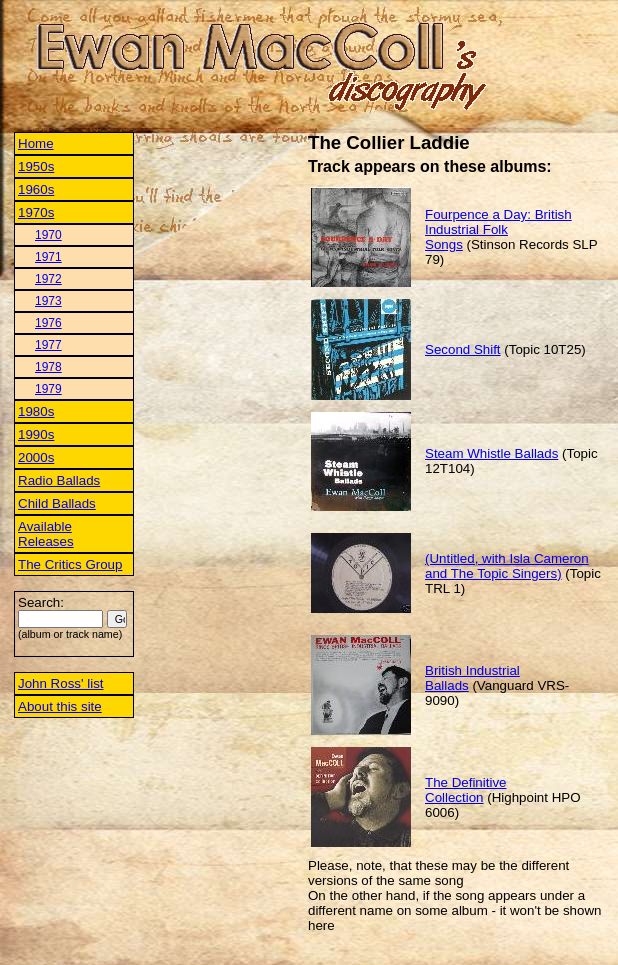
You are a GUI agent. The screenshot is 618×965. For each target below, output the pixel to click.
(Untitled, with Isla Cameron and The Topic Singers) (507, 566)
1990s (36, 434)
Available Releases (46, 534)
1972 (48, 279)
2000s (36, 457)
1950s (36, 166)
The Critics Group (70, 564)
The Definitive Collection (466, 790)
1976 (48, 323)
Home (36, 143)
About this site (60, 706)
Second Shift (463, 349)
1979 (48, 389)
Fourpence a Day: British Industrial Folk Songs (498, 229)
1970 (48, 235)
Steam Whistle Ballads (491, 453)
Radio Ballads (59, 480)
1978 (48, 367)
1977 (48, 345)
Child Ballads (57, 503)
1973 (48, 301)
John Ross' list (61, 683)
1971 (48, 257)
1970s (36, 212)
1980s (36, 411)
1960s (36, 189)
